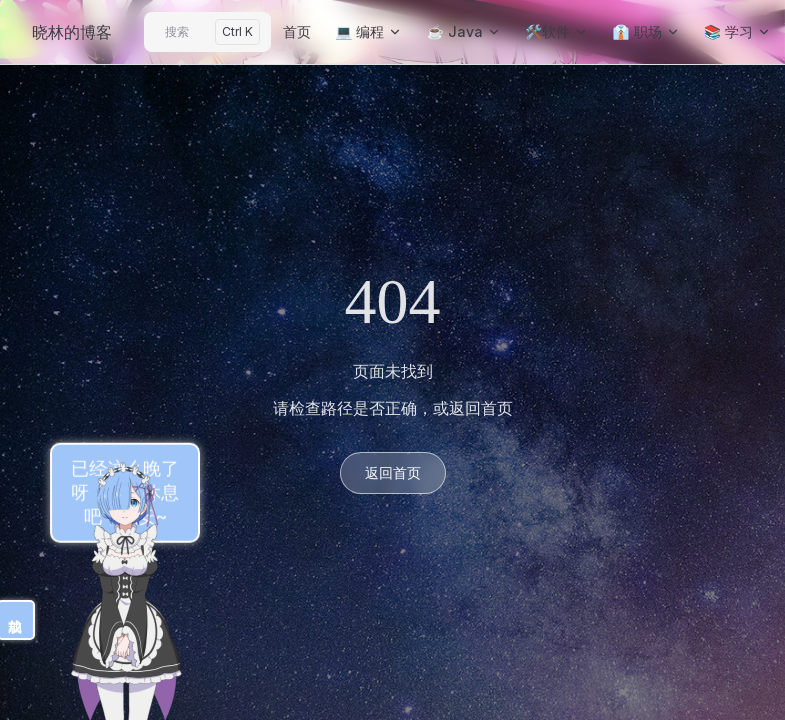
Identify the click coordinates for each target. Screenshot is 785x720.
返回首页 (393, 472)
